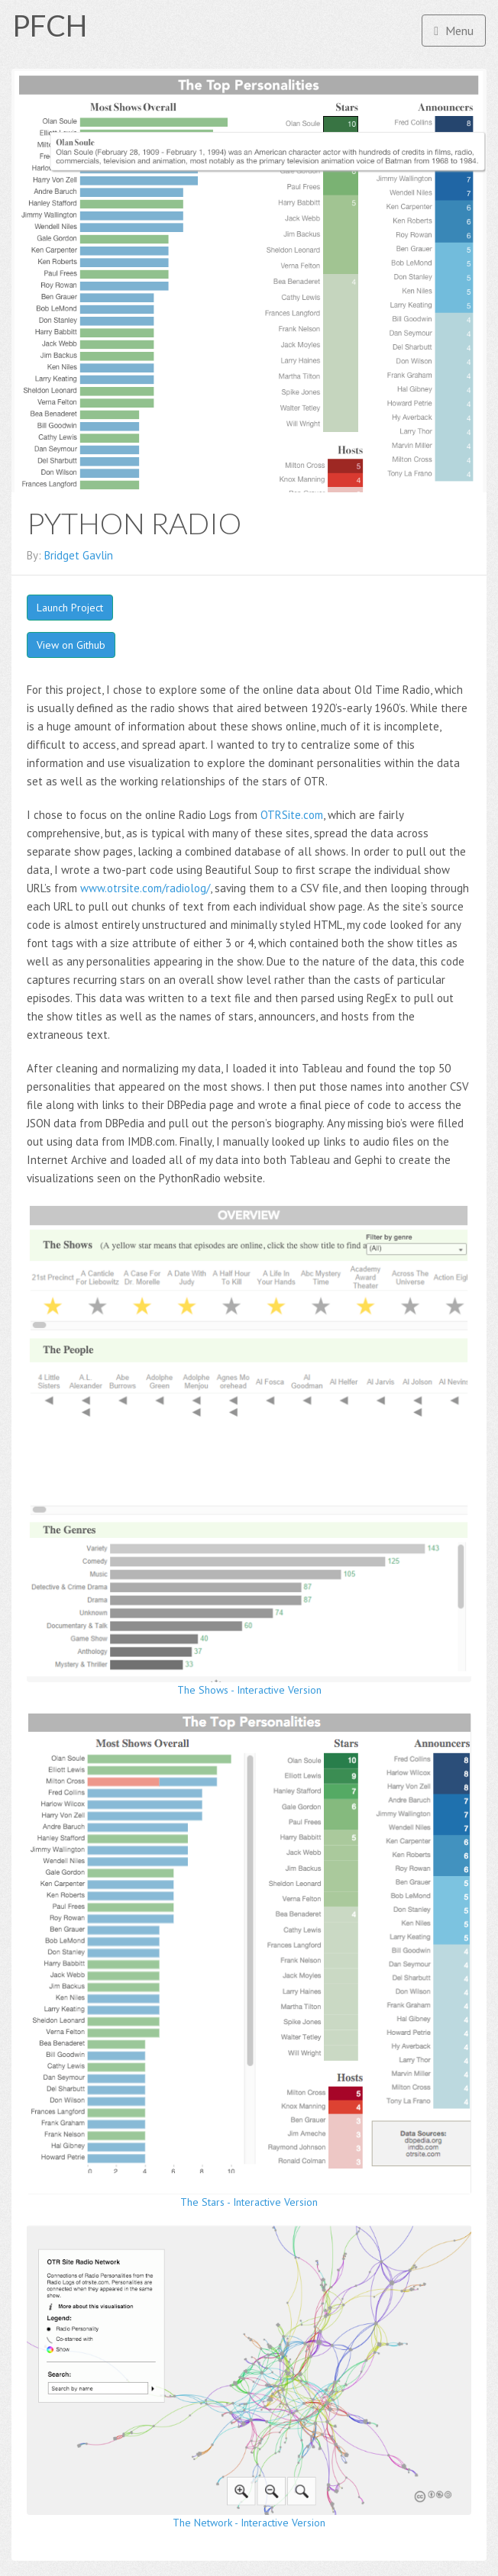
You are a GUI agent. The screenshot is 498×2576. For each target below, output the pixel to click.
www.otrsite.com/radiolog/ (145, 888)
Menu (454, 30)
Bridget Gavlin (78, 555)
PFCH (49, 25)
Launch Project (70, 607)
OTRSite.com (291, 815)
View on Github (71, 645)
